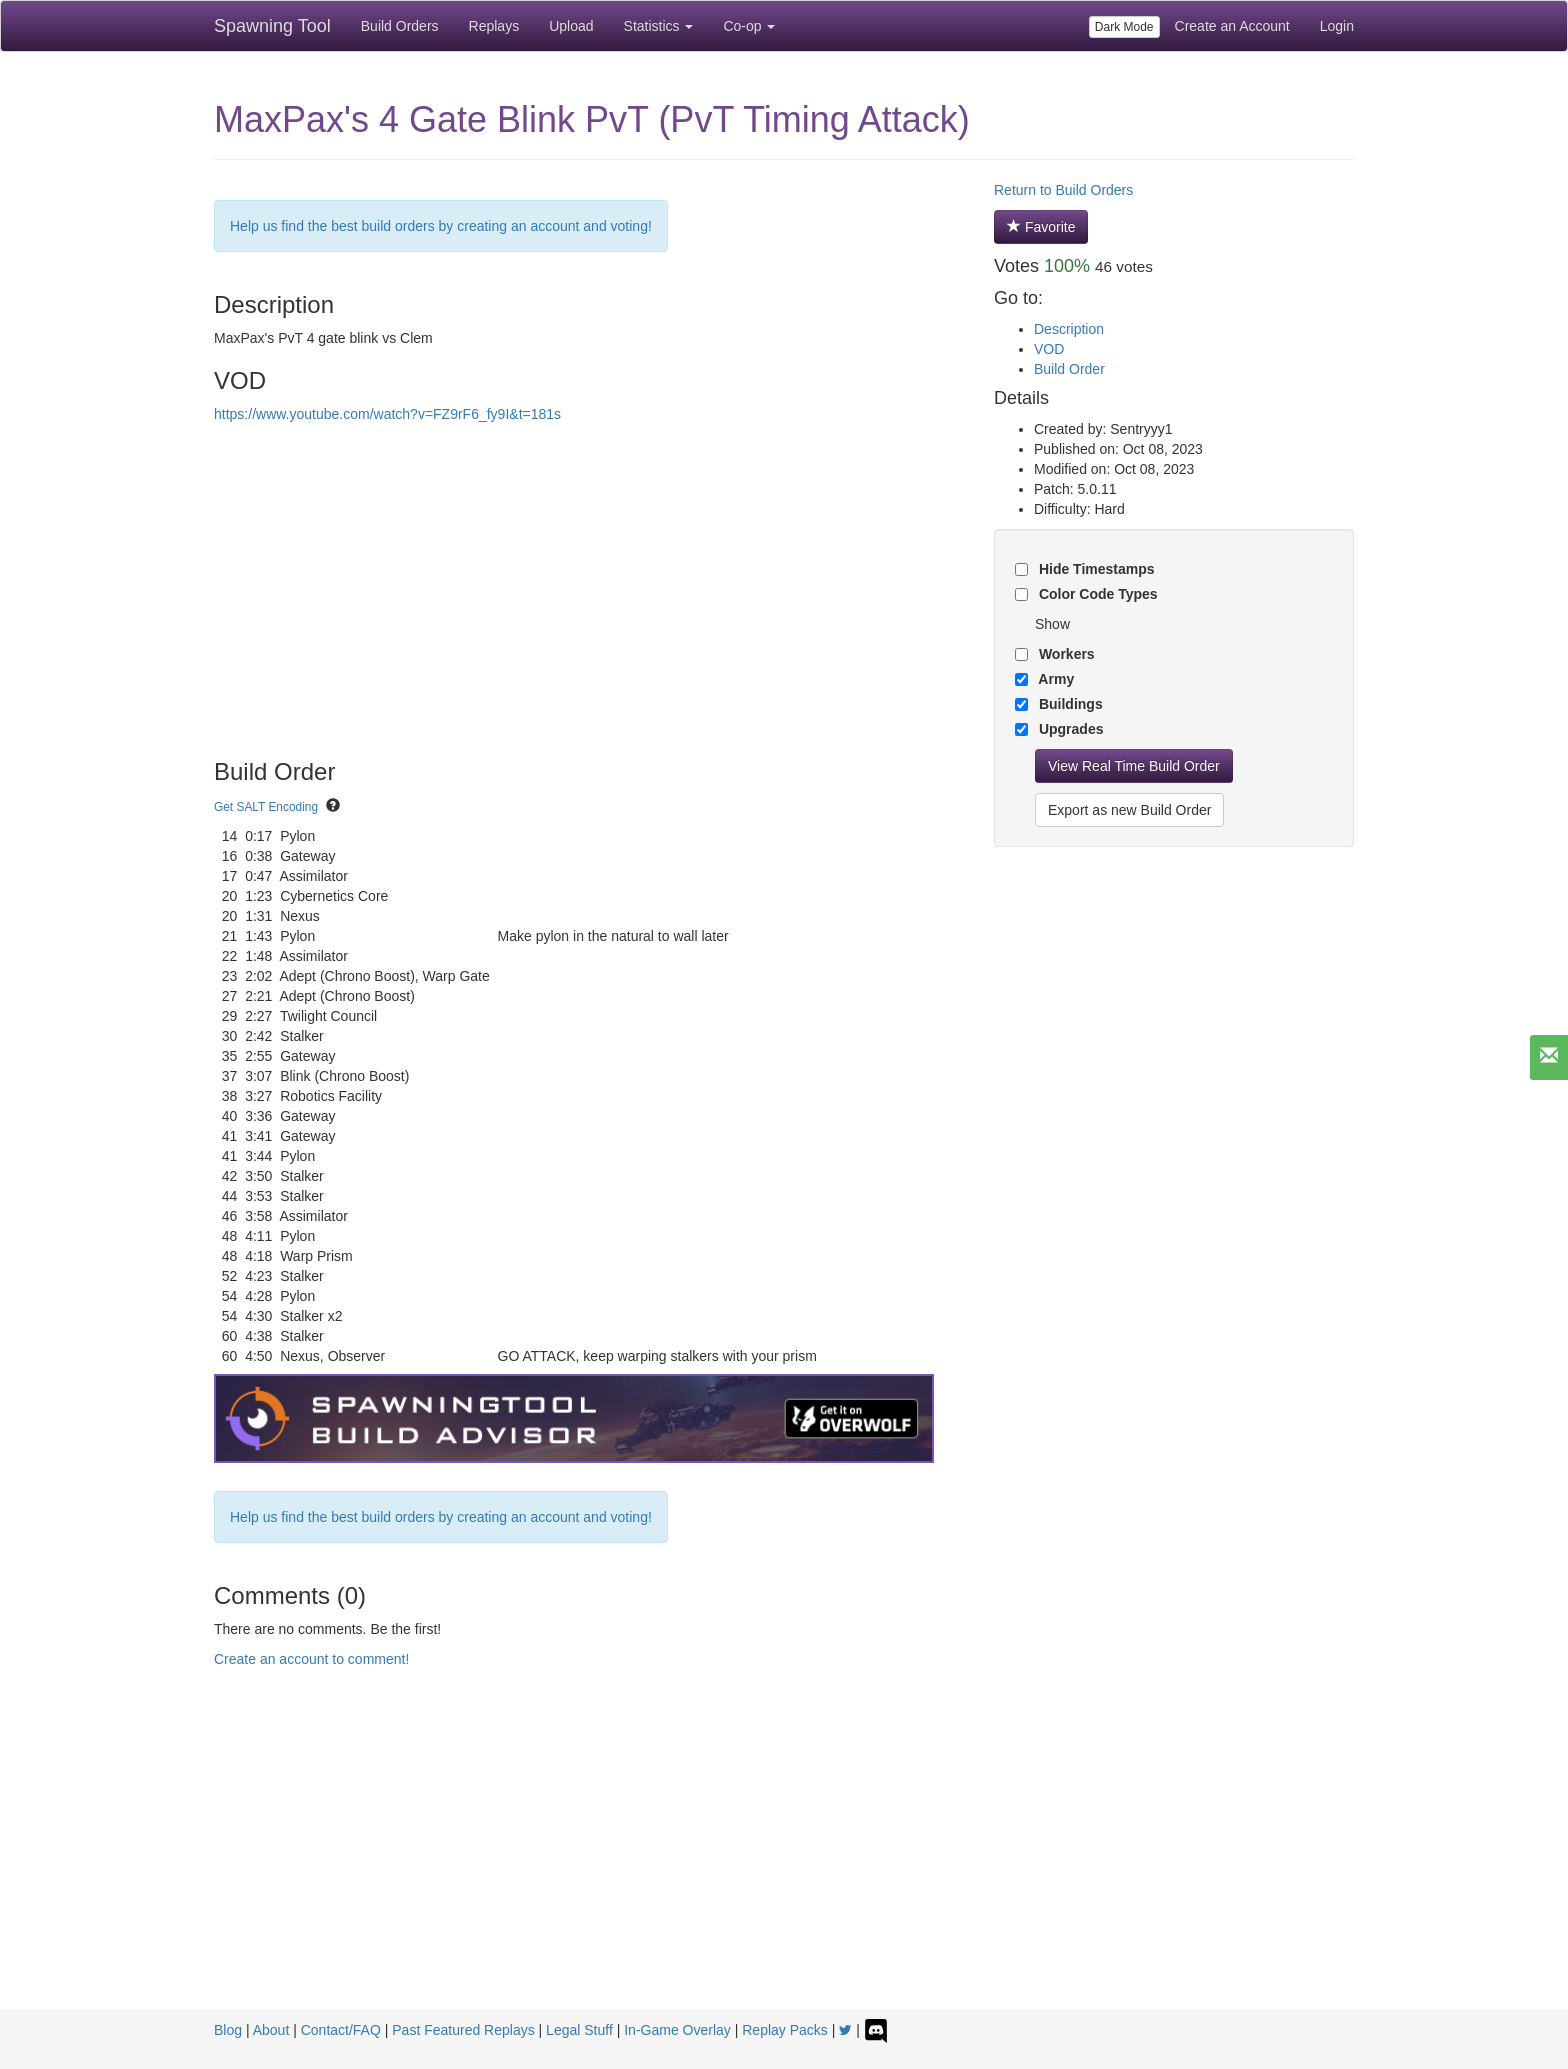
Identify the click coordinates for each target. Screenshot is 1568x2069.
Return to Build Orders (1063, 190)
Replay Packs (785, 2030)
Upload (571, 26)
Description (1069, 329)
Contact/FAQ (341, 2030)
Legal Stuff (579, 2030)
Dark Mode (1124, 27)
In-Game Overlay (677, 2030)
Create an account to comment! (311, 1659)
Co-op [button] (749, 26)
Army (1054, 679)
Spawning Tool (272, 26)
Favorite (1041, 227)
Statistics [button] (659, 26)
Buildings (1069, 704)
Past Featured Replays (463, 2030)
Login (1337, 26)
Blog (228, 2030)
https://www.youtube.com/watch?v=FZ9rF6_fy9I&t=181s (387, 414)
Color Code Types (1096, 594)
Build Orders (400, 26)
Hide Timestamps (1095, 569)
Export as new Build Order (1129, 810)
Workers (1065, 654)
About (271, 2030)
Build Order (1069, 369)
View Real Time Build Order (1134, 766)
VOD (1049, 349)
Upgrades (1069, 729)
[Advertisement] (784, 1859)
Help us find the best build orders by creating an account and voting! (441, 226)
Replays (494, 26)
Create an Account (1232, 26)
